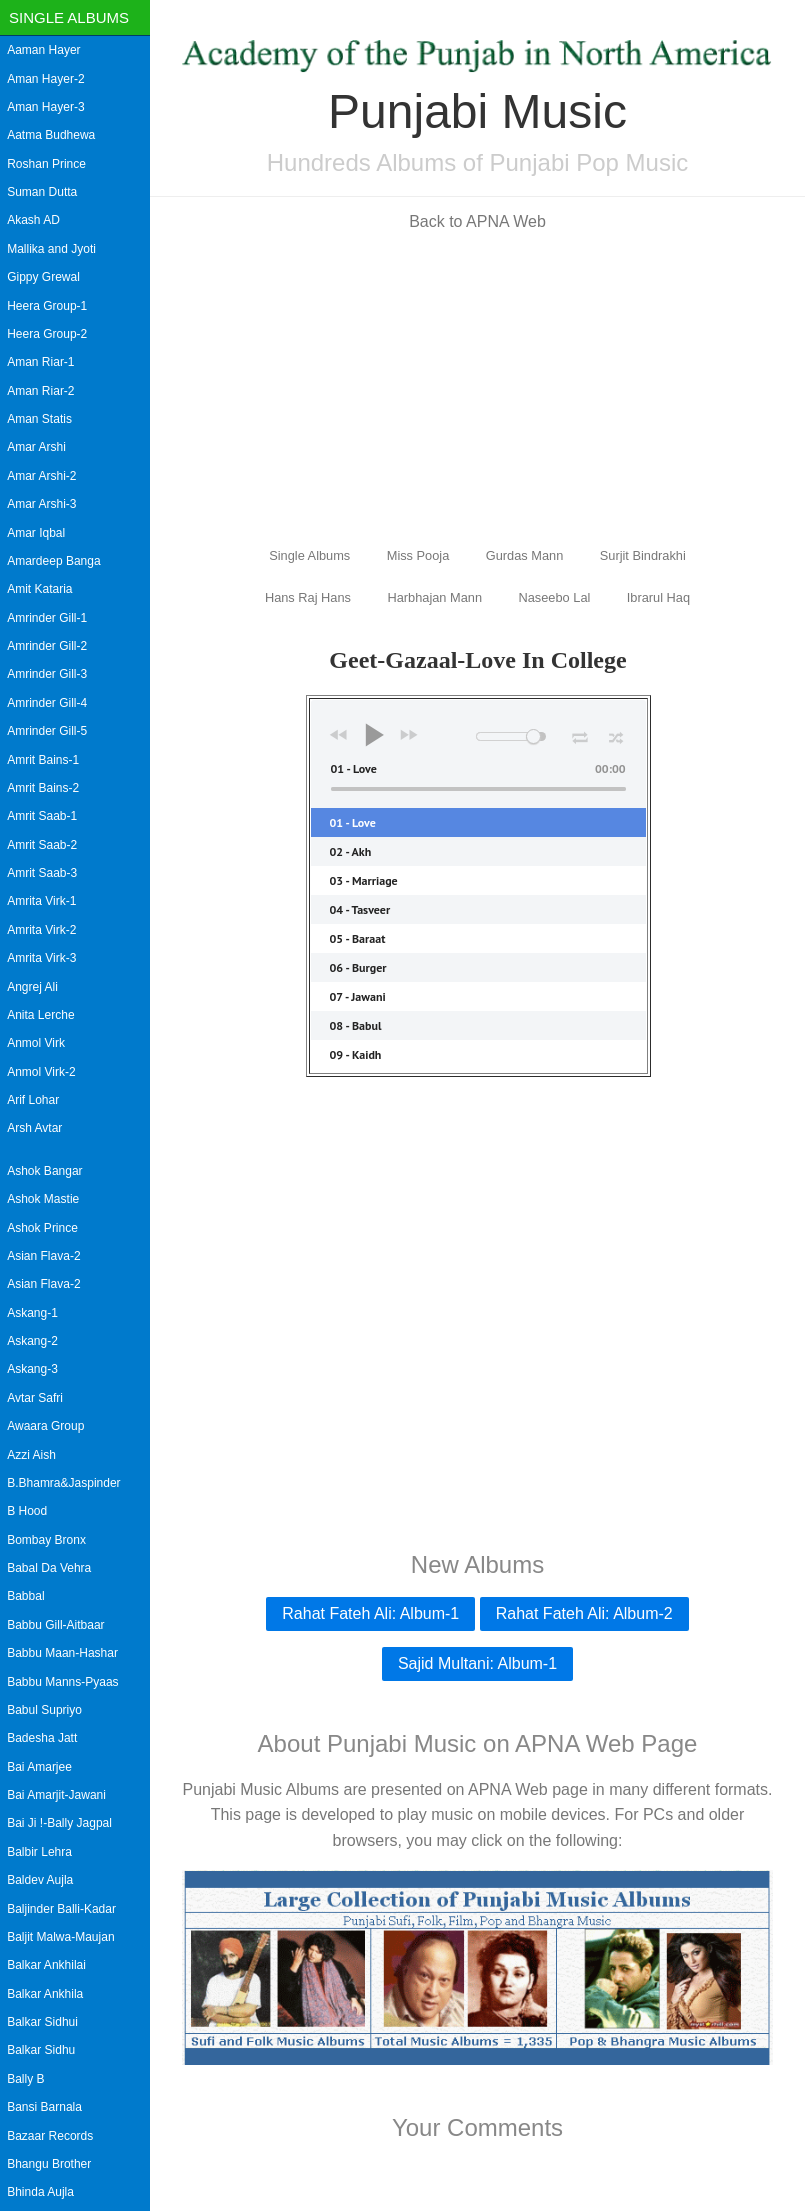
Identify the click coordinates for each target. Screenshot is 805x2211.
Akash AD (33, 220)
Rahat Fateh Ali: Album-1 (370, 1613)
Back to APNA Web (477, 221)
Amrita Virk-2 (41, 930)
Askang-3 (32, 1369)
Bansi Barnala (44, 2107)
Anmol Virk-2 (41, 1072)
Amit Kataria (39, 589)
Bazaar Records (50, 2136)
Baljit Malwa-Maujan (60, 1937)
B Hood (27, 1511)
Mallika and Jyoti (51, 249)
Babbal (25, 1596)
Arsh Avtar (34, 1128)
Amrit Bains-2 (43, 788)
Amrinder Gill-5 (47, 731)
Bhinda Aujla (40, 2192)
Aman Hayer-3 (45, 107)
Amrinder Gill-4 (47, 703)
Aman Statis (39, 419)
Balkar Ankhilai (46, 1965)
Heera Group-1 (47, 306)
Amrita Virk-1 (41, 901)
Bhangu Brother (49, 2164)
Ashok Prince (42, 1228)
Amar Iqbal (36, 533)
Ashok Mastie (43, 1199)
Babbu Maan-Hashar (62, 1653)
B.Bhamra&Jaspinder (63, 1483)
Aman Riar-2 (40, 391)
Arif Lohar (33, 1100)
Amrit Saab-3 (42, 873)
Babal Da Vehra (49, 1568)
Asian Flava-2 (43, 1256)
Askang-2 (32, 1341)
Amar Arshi (36, 447)
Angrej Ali (32, 987)
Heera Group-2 (47, 334)
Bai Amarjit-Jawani (56, 1795)
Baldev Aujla (40, 1880)
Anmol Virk (36, 1043)
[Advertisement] (477, 387)
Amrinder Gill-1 (47, 618)
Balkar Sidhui (42, 2022)
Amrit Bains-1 (43, 760)
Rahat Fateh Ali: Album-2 (584, 1613)
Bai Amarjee (39, 1767)
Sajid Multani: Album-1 (477, 1663)
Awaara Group (45, 1426)
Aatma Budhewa (51, 135)
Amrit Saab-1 (42, 816)
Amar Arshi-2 (41, 476)
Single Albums (69, 17)
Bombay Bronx (46, 1540)
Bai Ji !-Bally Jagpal (59, 1823)
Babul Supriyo (44, 1710)
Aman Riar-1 (40, 362)
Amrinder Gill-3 (47, 674)
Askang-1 (32, 1313)
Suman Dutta (42, 192)
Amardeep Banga (53, 561)
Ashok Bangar (44, 1171)
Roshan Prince (46, 164)
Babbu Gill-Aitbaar (55, 1625)
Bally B (25, 2079)
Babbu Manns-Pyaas (62, 1682)
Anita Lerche (40, 1015)
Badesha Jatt (42, 1738)
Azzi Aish (31, 1455)
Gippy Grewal (43, 277)
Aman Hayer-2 (45, 79)
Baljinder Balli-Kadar (61, 1909)
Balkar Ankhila (45, 1994)
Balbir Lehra (39, 1852)
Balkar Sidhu (41, 2050)
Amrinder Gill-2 (47, 646)
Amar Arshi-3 (41, 504)
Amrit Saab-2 (42, 845)
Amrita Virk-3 (41, 958)
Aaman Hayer (43, 50)
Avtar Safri (35, 1398)
